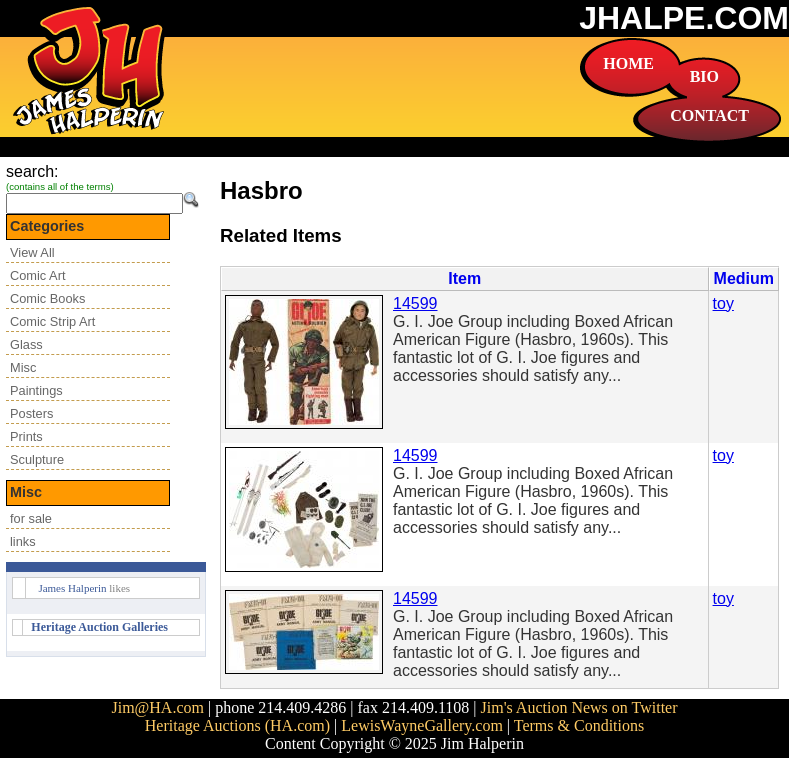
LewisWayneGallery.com (422, 725)
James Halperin (72, 588)
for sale (31, 518)
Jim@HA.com (157, 707)
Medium (744, 278)
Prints (26, 436)
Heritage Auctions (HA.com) (237, 725)
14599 (415, 303)
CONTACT (709, 115)
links (23, 541)
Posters (31, 413)
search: (32, 171)
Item (464, 278)
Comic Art (37, 275)
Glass (26, 344)
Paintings (36, 390)
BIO (704, 76)
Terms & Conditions (579, 725)
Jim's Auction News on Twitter (579, 707)
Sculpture (37, 459)
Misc (23, 367)
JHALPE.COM (684, 18)
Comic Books (47, 298)
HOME (628, 63)
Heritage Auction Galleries (99, 627)
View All (32, 252)
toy (723, 303)
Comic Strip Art (52, 321)
